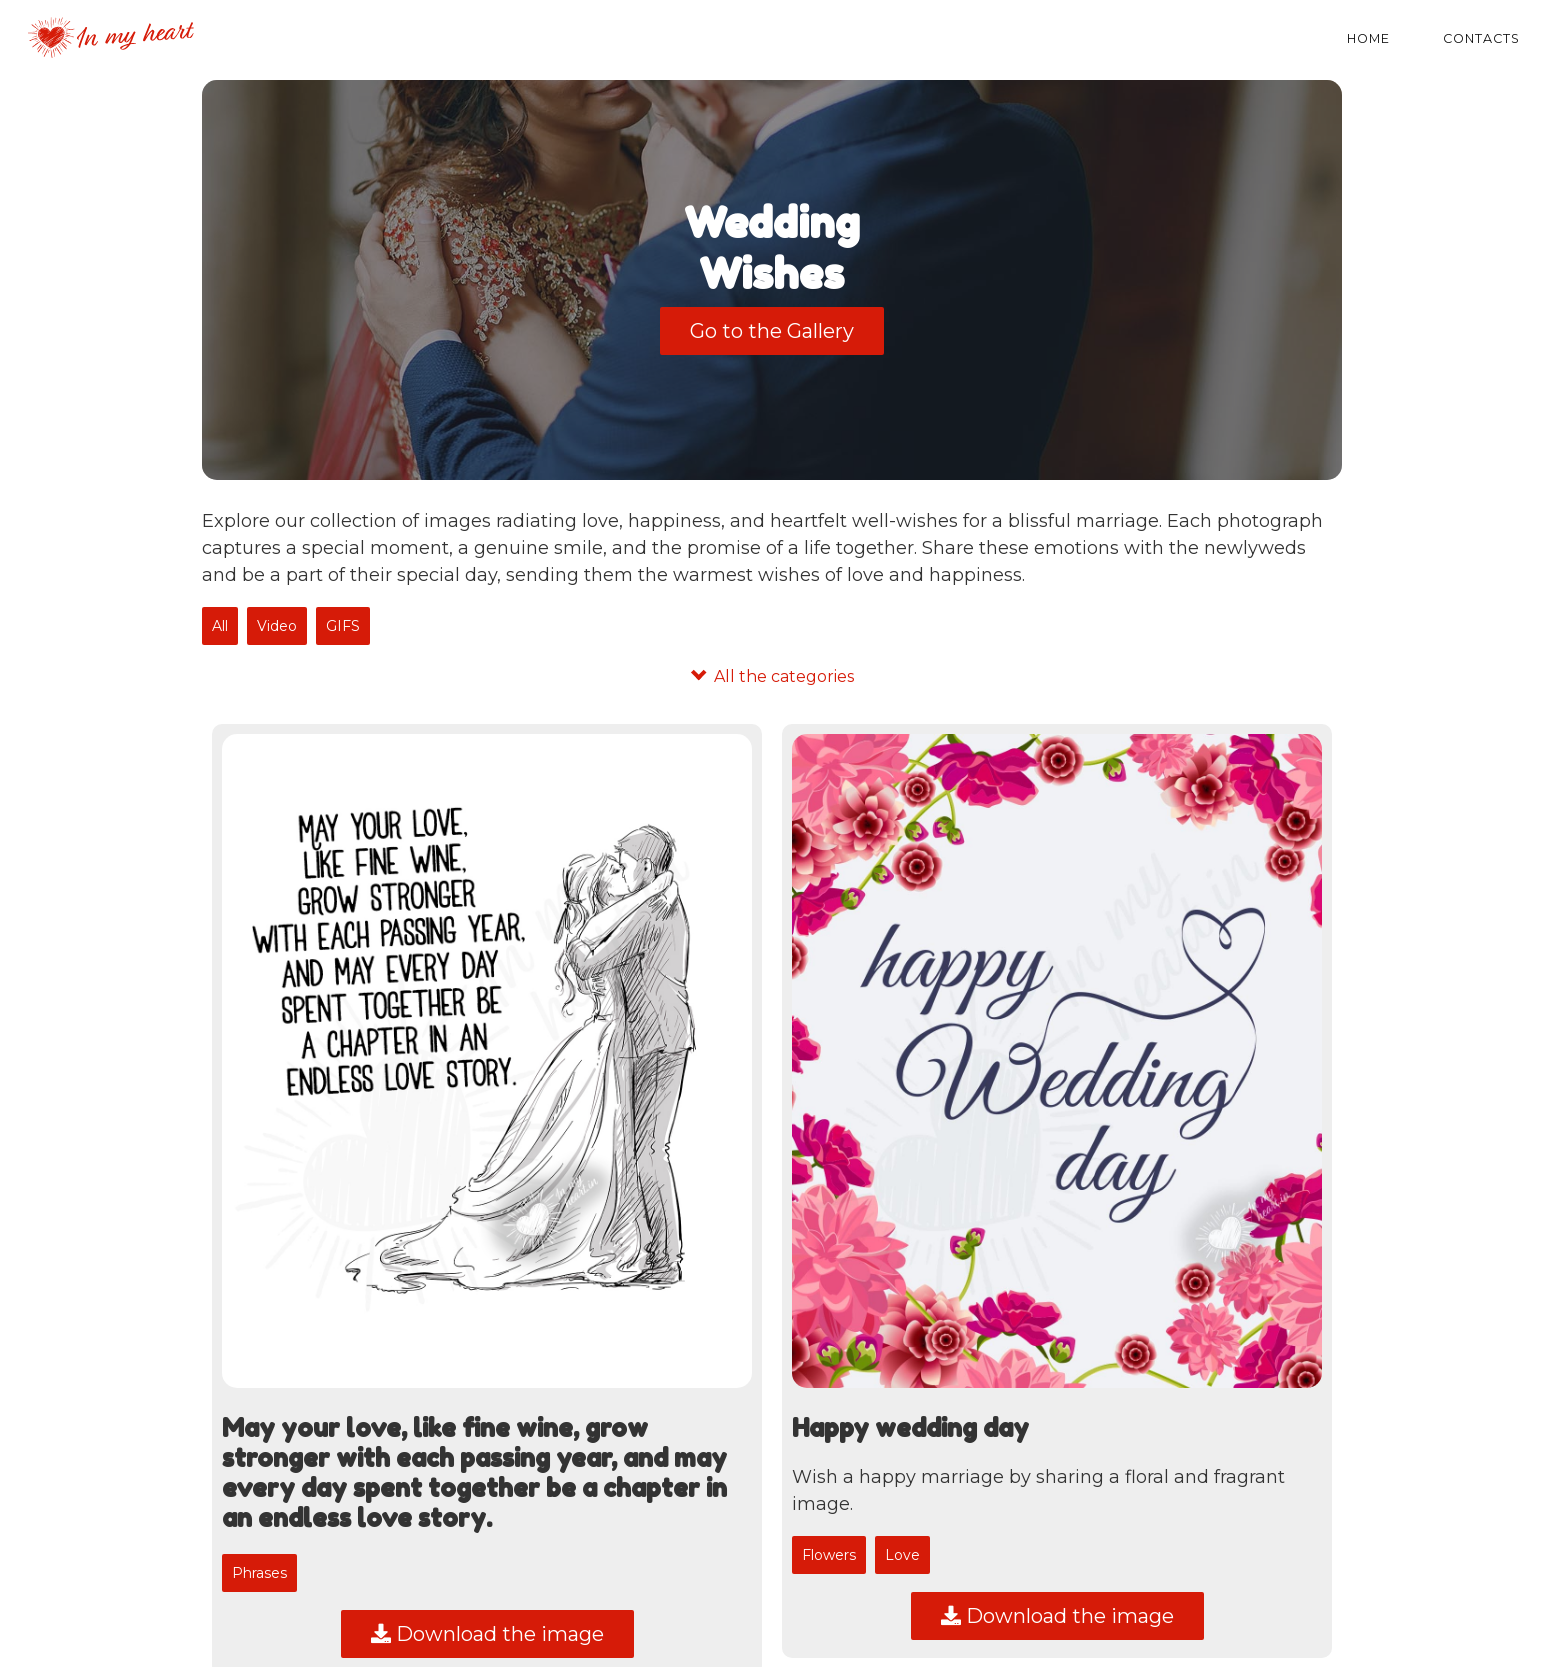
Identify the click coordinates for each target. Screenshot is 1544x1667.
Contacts (1481, 38)
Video (277, 626)
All (220, 626)
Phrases (259, 1573)
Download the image (487, 1634)
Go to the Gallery (772, 331)
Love (902, 1555)
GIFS (343, 626)
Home (1368, 38)
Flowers (829, 1555)
